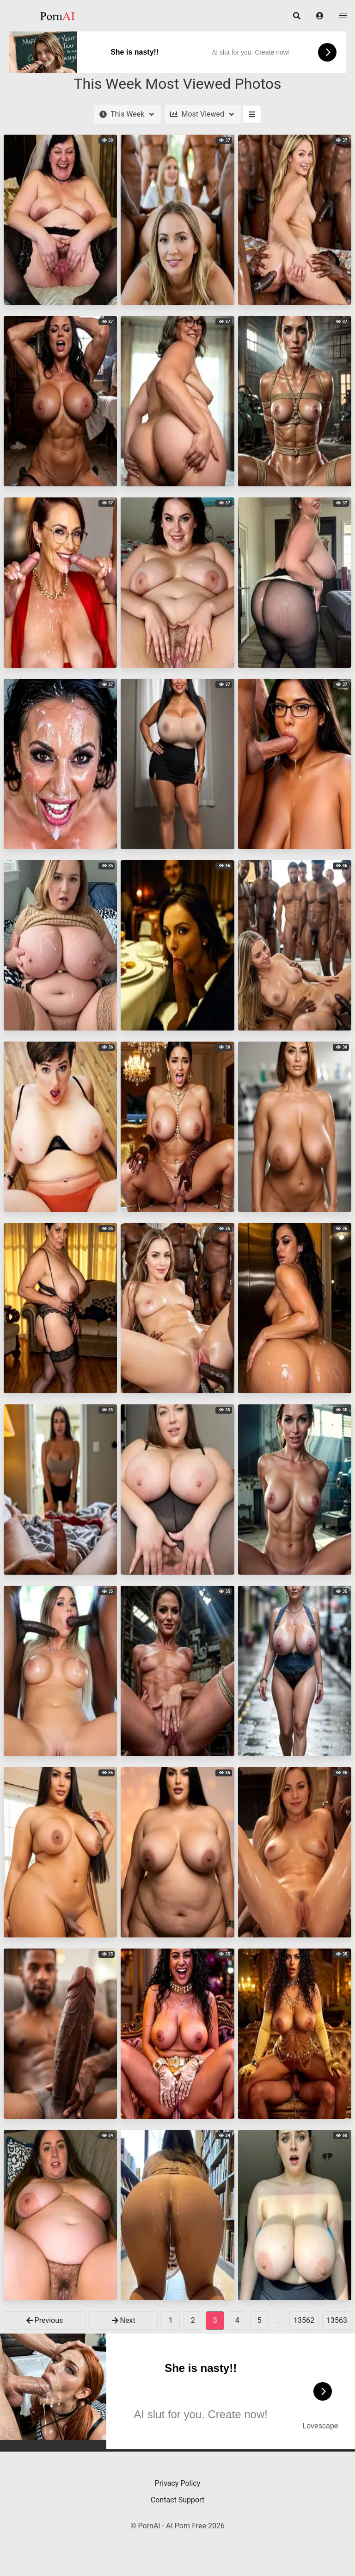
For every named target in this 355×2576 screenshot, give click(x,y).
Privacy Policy (178, 2483)
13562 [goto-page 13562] (304, 2320)
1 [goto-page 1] (171, 2320)
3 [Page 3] (215, 2320)
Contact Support (177, 2499)
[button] (320, 16)
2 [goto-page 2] (193, 2320)
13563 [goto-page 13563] (336, 2320)
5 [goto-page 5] (259, 2320)
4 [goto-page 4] (237, 2320)
